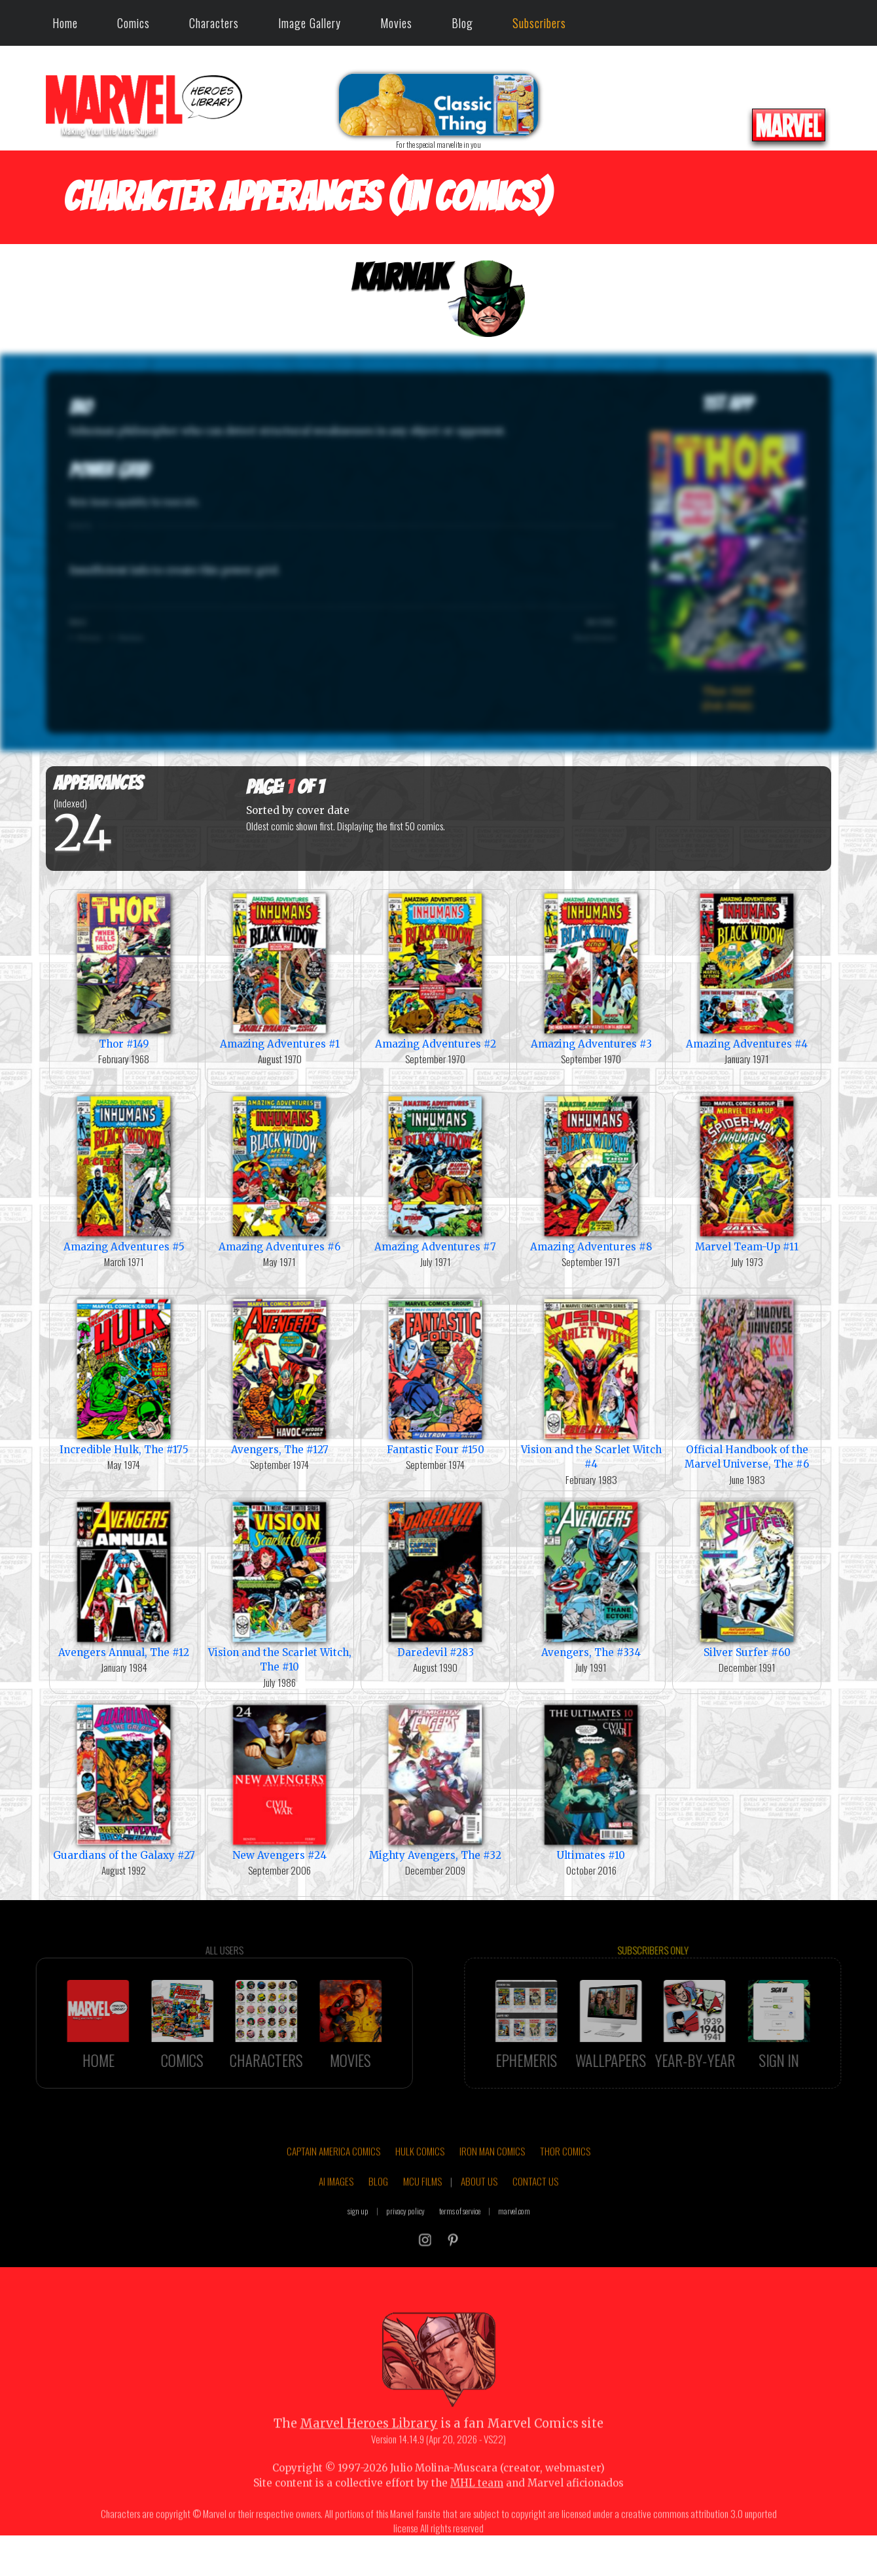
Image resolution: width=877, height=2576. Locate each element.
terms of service (459, 2253)
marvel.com (514, 2253)
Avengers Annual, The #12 (124, 1578)
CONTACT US (535, 2224)
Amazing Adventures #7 (435, 1173)
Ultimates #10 (591, 1781)
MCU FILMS (422, 2224)
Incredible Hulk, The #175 (124, 1376)
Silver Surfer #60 (747, 1578)
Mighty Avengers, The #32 (435, 1781)
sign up (358, 2253)
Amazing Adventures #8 (591, 1173)
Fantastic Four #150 (435, 1376)
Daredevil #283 (435, 1578)
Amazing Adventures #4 (747, 970)
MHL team (476, 2526)
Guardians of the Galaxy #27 (124, 1781)
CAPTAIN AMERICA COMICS (333, 2194)
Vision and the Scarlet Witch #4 (591, 1383)
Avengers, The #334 (591, 1578)
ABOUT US (479, 2224)
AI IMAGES (336, 2224)
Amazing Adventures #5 (124, 1173)
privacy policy (405, 2253)
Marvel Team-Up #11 (747, 1173)
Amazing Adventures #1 (279, 970)
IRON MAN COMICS (492, 2194)
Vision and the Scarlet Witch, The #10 (279, 1586)
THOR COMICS (565, 2194)
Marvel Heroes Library (369, 2466)
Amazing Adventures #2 (435, 970)
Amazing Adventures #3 (591, 970)
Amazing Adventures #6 (279, 1173)
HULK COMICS (419, 2194)
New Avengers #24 (279, 1781)
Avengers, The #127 (279, 1376)
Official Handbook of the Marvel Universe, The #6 (747, 1383)
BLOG (378, 2224)
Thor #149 (124, 970)
